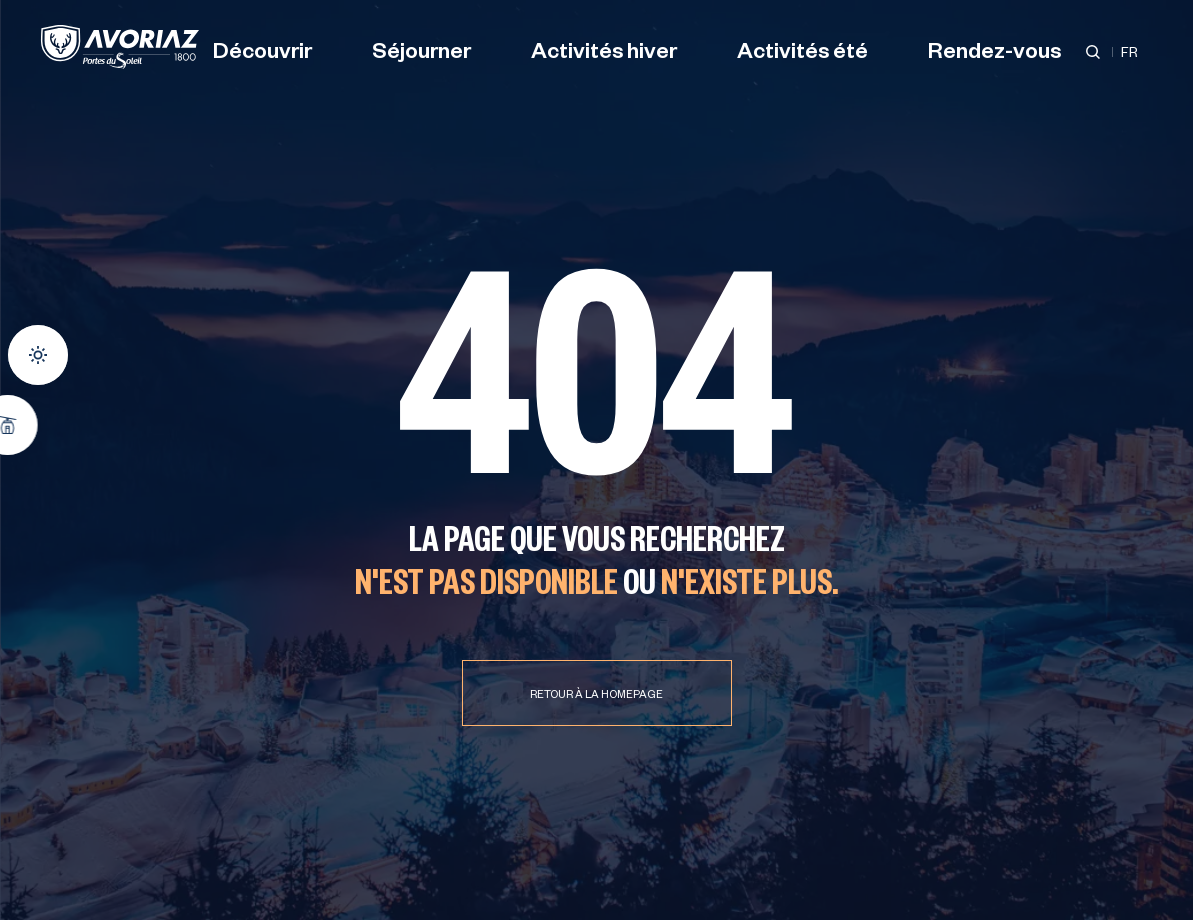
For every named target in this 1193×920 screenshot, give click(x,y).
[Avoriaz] (120, 47)
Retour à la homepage (596, 696)
